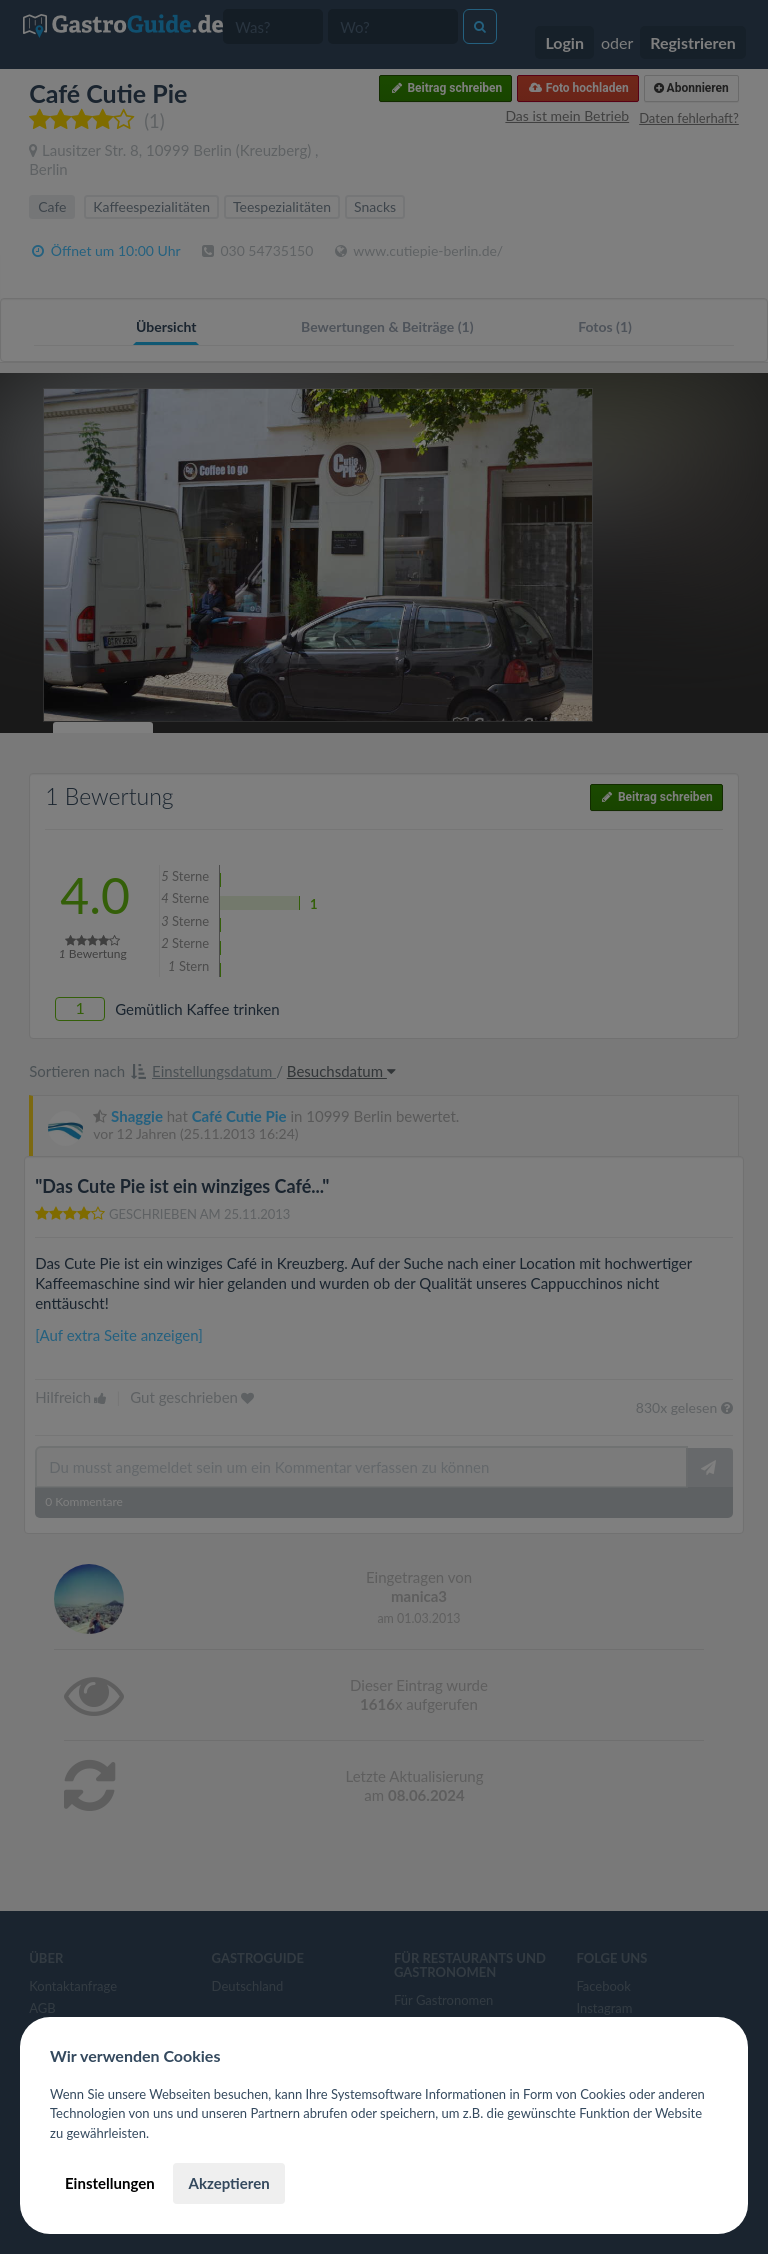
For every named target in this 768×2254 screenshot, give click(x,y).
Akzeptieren (228, 2183)
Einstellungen (110, 2183)
